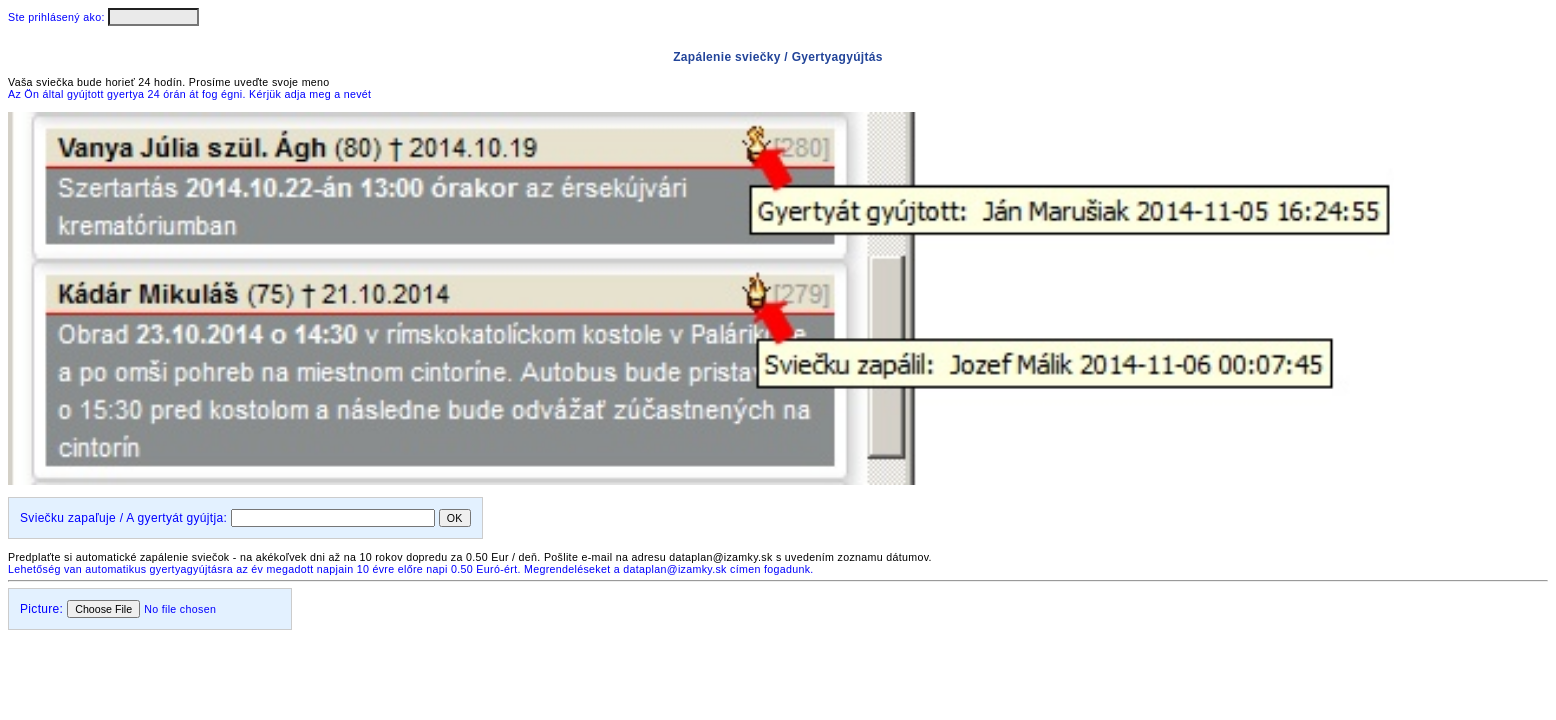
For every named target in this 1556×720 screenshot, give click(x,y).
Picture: (41, 609)
